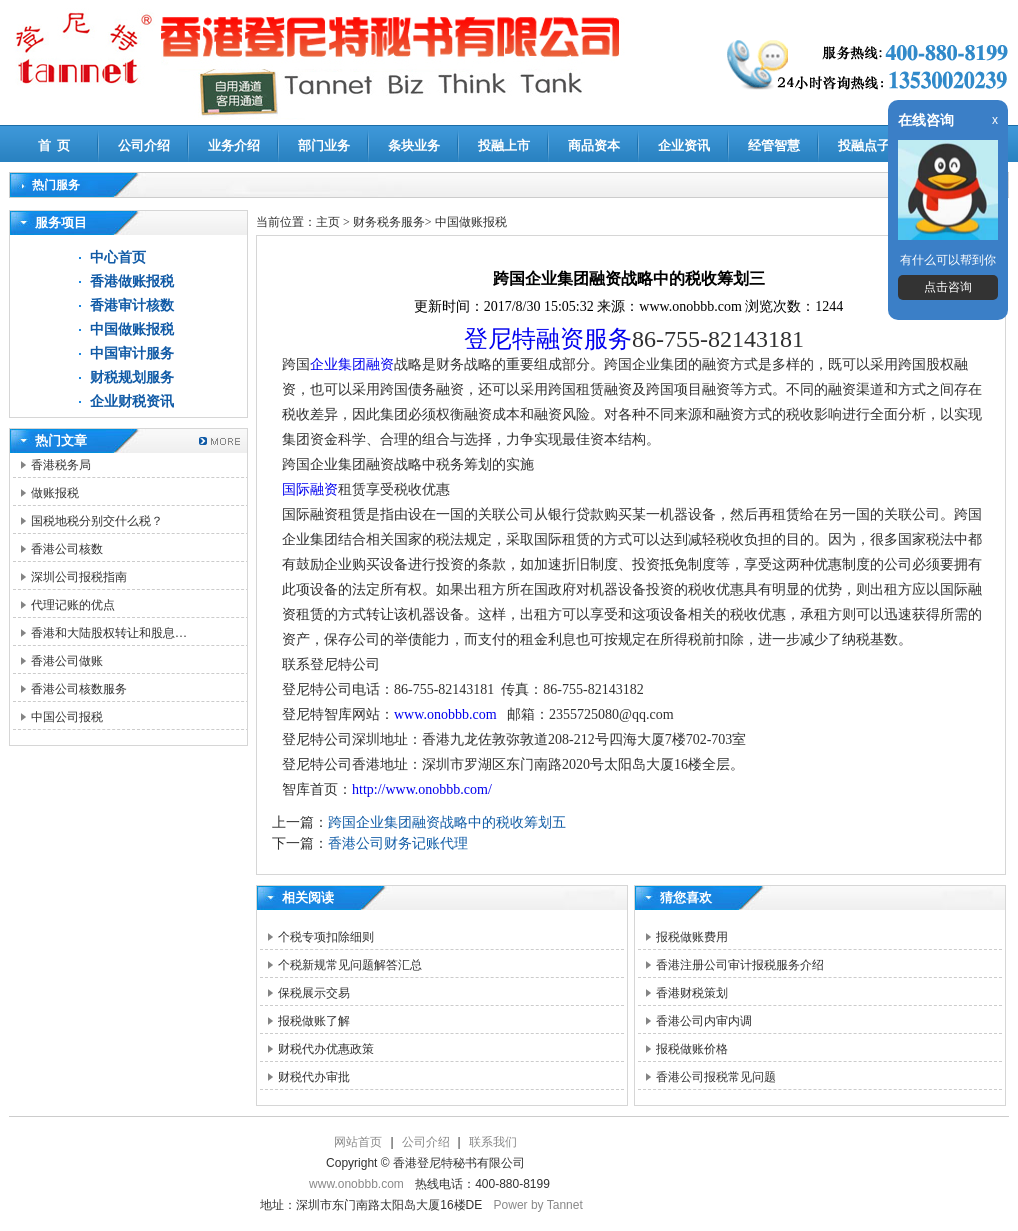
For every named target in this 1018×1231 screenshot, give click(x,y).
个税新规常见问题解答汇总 (350, 965)
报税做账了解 (314, 1021)
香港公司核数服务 (79, 689)
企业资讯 (684, 145)
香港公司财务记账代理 (398, 843)
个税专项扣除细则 (326, 937)
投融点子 (864, 145)
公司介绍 (144, 145)
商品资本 (594, 145)
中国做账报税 (132, 329)
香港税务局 (61, 465)
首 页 (54, 145)
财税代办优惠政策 (326, 1049)
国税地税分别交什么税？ (97, 521)
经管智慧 (774, 145)
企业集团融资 (352, 364)
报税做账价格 (692, 1049)
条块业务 (414, 145)
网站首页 (358, 1142)
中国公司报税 (67, 717)
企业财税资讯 (132, 401)
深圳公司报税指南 (79, 577)
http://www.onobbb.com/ (422, 789)
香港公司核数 (67, 549)
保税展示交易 (314, 993)
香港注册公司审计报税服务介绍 (740, 965)
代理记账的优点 (73, 605)
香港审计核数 (132, 305)
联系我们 (493, 1142)
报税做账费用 (692, 937)
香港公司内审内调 (704, 1021)
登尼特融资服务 (548, 339)
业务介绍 (234, 145)
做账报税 (55, 493)
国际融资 (310, 489)
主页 (328, 222)
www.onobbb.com (445, 714)
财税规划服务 (132, 377)
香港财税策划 (692, 993)
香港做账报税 (132, 281)
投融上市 (504, 145)
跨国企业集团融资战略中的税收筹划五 (447, 822)
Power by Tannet (538, 1205)
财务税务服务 (389, 222)
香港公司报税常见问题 (716, 1077)
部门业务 (324, 145)
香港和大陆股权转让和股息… (109, 633)
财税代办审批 (314, 1077)
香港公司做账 (67, 661)
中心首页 (118, 257)
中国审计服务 (132, 353)
